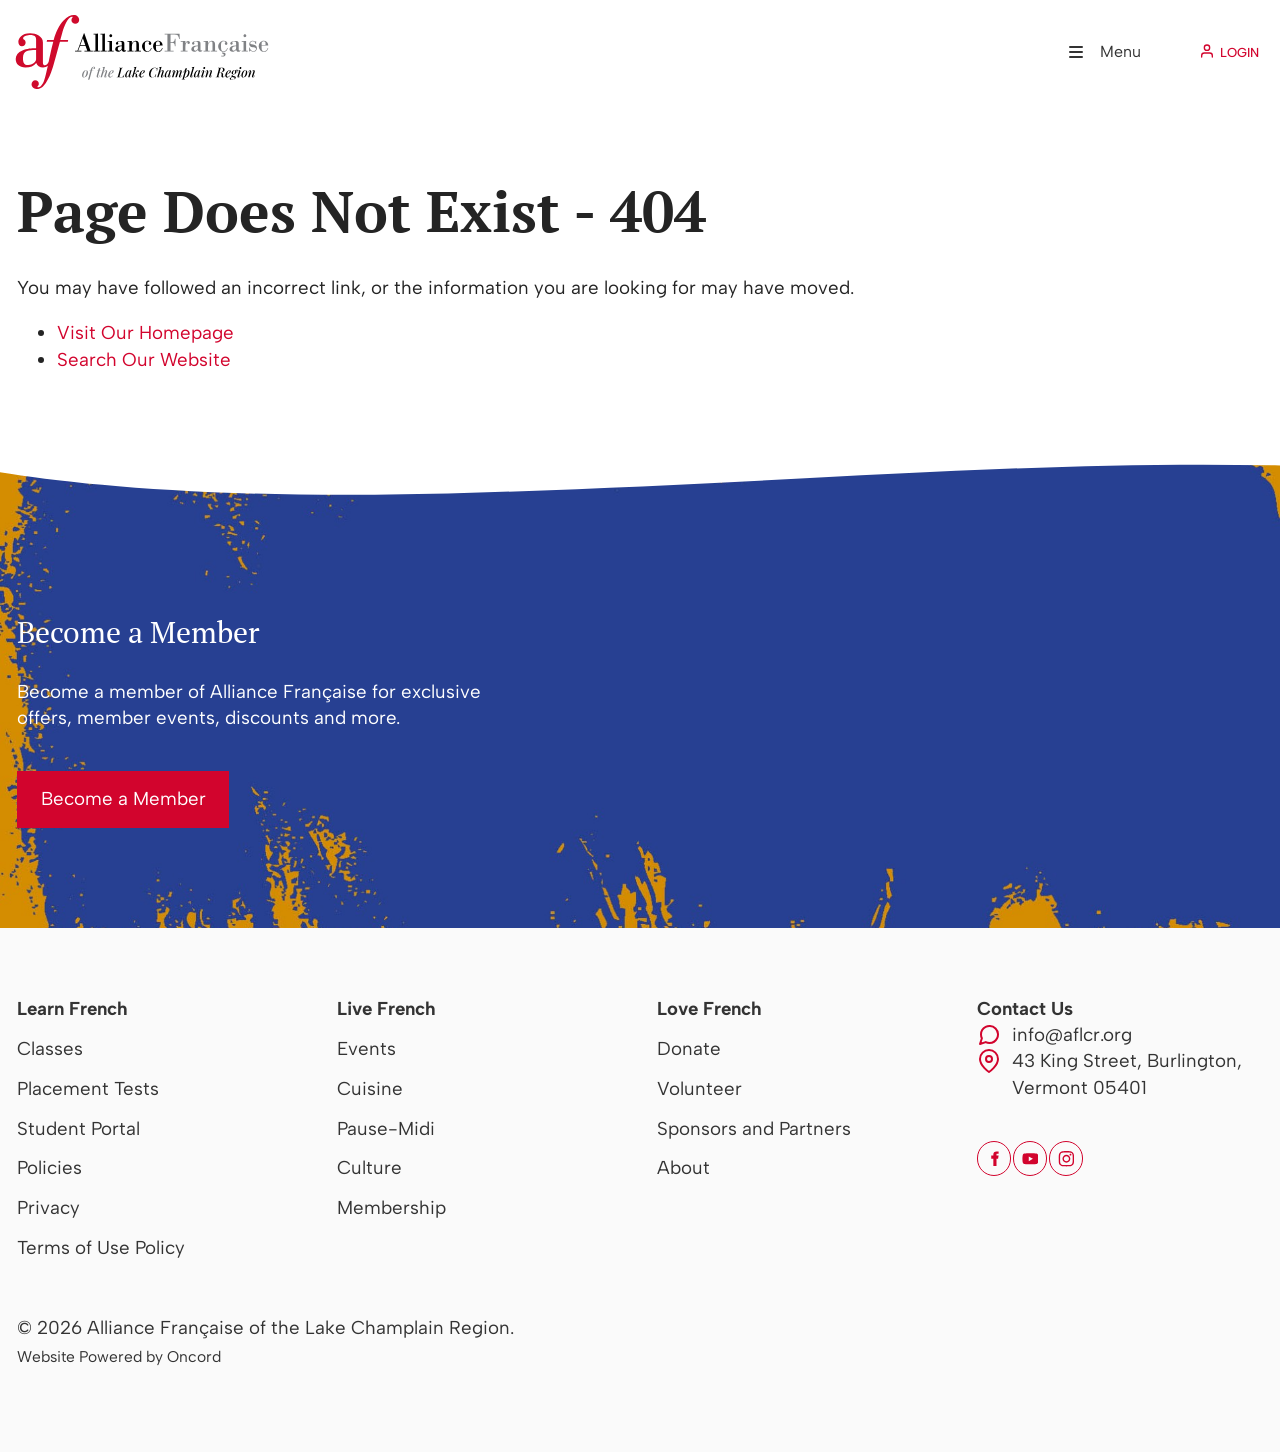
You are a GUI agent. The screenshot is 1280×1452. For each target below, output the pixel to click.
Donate (689, 1048)
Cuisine (370, 1088)
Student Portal (78, 1128)
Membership (391, 1207)
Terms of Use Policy (101, 1247)
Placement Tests (88, 1088)
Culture (369, 1167)
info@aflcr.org (1072, 1034)
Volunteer (699, 1088)
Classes (50, 1048)
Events (366, 1048)
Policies (49, 1167)
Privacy (48, 1207)
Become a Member (99, 783)
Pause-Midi (386, 1128)
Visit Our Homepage (145, 332)
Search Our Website (144, 359)
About (683, 1167)
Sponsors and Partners (754, 1128)
